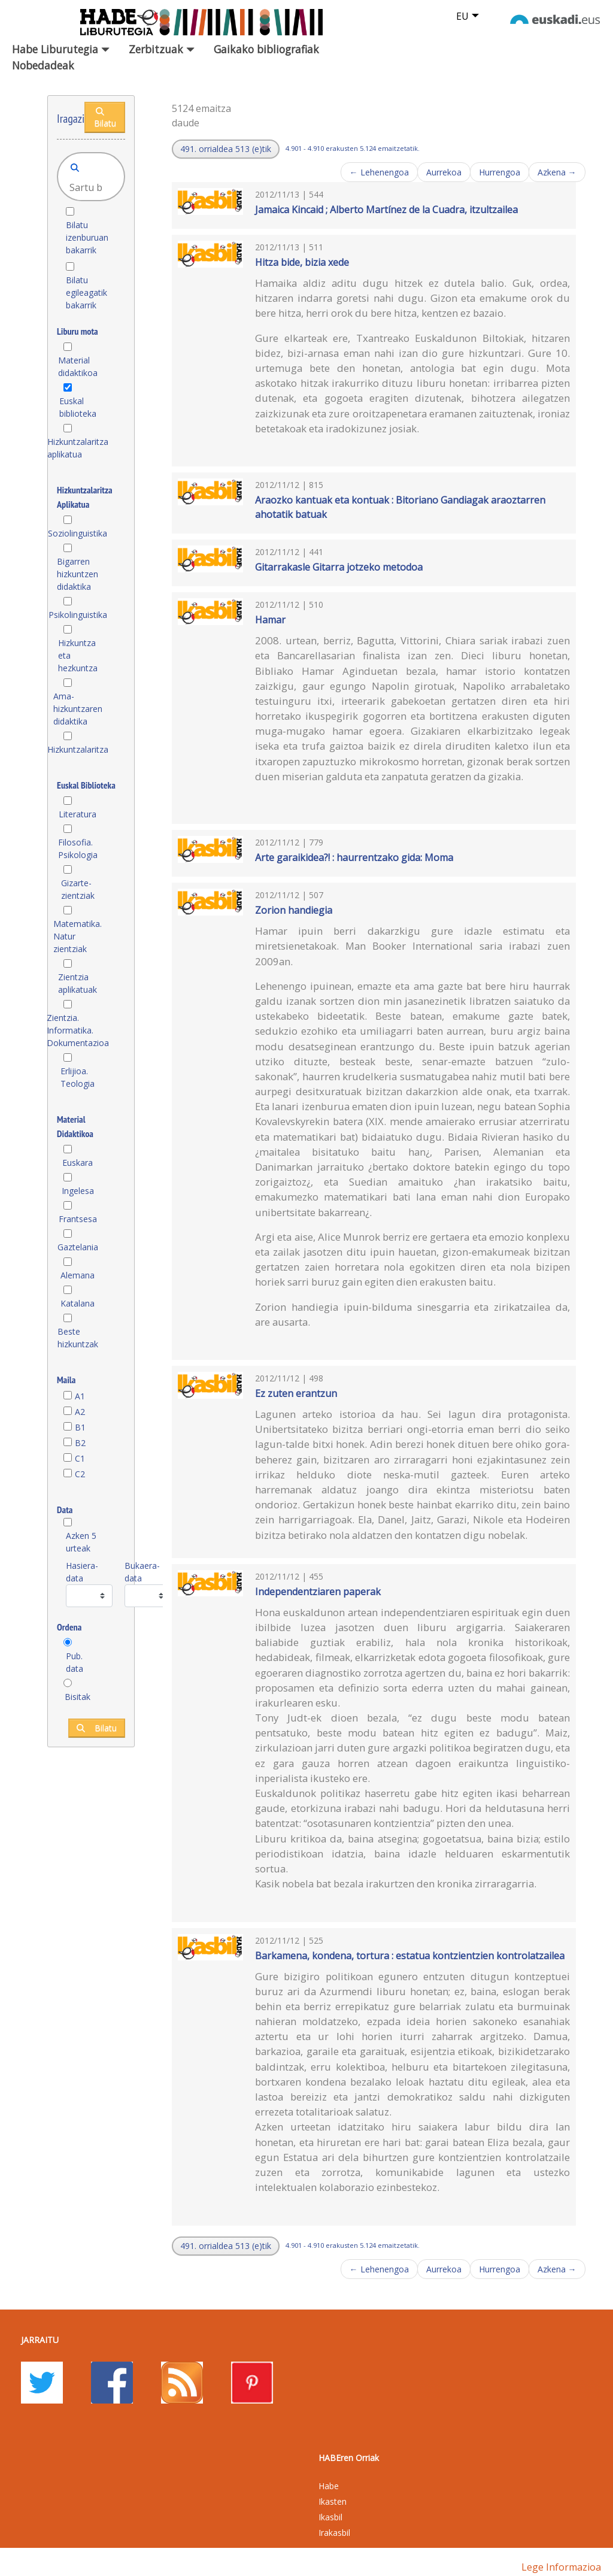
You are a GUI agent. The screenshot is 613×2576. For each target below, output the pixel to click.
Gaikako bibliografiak (266, 49)
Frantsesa (77, 1219)
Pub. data (74, 1662)
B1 (80, 1427)
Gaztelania (77, 1247)
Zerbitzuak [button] (162, 49)
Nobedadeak (43, 65)
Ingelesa (77, 1190)
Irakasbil (334, 2532)
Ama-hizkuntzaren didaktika (77, 708)
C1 (80, 1458)
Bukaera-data (142, 1572)
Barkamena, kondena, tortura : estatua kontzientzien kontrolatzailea (410, 1955)
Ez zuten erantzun (296, 1393)
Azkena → (557, 172)
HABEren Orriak (348, 2457)
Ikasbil (330, 2517)
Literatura (77, 814)
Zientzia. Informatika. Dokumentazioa (77, 1030)
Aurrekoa (444, 172)
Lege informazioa (561, 2567)
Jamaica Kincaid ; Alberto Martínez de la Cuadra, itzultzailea (386, 209)
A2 (80, 1411)
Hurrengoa (499, 172)
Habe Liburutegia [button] (61, 49)
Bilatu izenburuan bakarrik (87, 237)
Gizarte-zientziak (77, 889)
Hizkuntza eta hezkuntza (77, 655)
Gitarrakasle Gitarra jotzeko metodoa (339, 567)
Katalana (77, 1303)
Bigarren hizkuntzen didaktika (77, 574)
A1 (80, 1396)
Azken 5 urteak (81, 1542)
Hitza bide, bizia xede (302, 262)
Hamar (270, 619)
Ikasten (332, 2501)
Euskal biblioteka (77, 407)
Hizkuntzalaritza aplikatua (77, 448)
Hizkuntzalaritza (77, 749)
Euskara (77, 1162)
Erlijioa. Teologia (77, 1077)
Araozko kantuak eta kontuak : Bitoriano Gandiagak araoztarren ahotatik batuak (400, 507)
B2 (80, 1442)
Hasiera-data (82, 1572)
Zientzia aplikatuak (77, 983)
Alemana (77, 1275)
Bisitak (77, 1696)
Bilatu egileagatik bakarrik (86, 292)
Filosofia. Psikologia (77, 848)
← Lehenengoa (379, 172)
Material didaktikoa (77, 366)
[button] (226, 149)
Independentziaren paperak (318, 1591)
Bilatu (105, 118)
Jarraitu (40, 2339)
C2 (80, 1474)
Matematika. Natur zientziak (77, 936)
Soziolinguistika (77, 533)
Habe (328, 2486)
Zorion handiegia (293, 910)
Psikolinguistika (77, 614)
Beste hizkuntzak (77, 1338)
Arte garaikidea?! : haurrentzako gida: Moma (354, 857)
